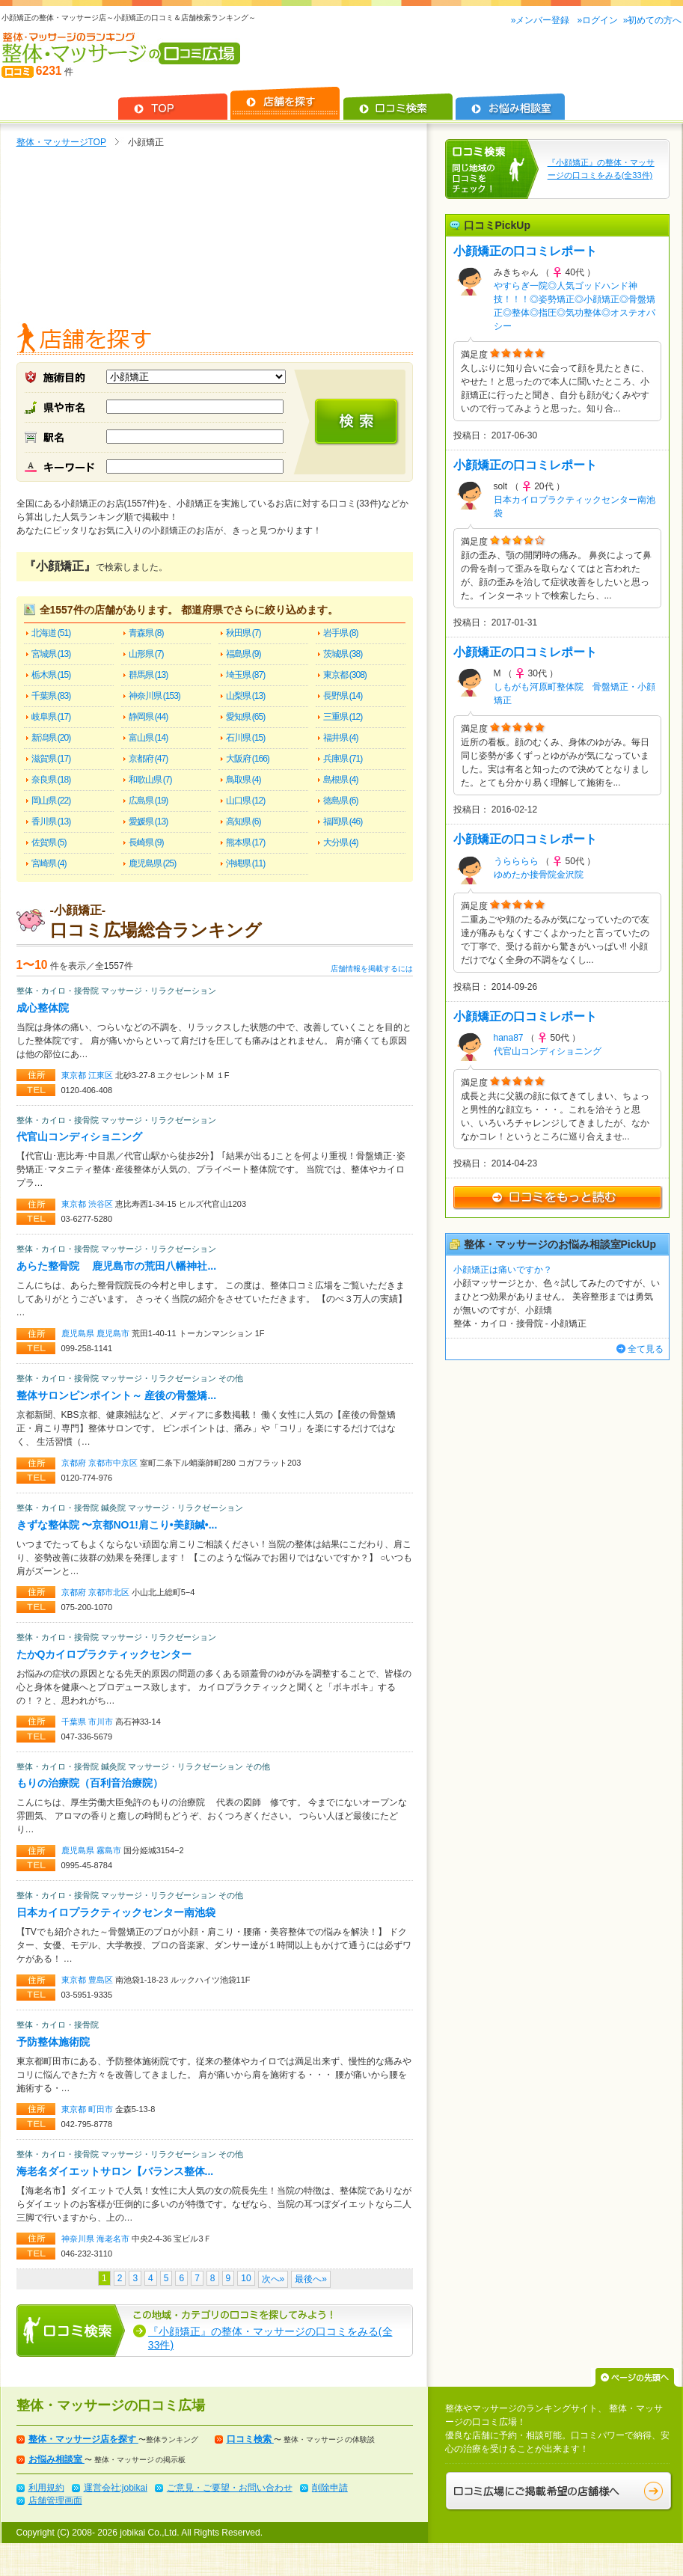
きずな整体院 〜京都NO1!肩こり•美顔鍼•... (117, 1525)
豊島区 (101, 1979)
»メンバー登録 (541, 20)
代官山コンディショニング (79, 1136)
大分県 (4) (340, 842)
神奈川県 (79, 2238)
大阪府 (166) (247, 758)
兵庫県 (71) (343, 758)
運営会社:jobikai (115, 2487)
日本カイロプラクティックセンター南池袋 (115, 1912)
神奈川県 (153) (154, 696)
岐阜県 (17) (51, 717)
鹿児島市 (114, 1333)
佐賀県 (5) (49, 842)
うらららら (516, 861)
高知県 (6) (243, 821)
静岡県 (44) (148, 717)
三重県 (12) (343, 717)
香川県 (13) (51, 821)
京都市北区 (110, 1592)
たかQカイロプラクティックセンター (104, 1654)
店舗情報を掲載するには (372, 968)
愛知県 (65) (246, 717)
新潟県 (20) (51, 737)
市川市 (101, 1721)
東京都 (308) (345, 675)
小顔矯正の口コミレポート (525, 251)
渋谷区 (101, 1203)
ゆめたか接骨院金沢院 (539, 874)
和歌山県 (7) (150, 779)
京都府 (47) (148, 758)
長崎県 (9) (146, 842)
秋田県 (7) (243, 633)
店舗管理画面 (55, 2500)
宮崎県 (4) (49, 863)
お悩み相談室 (56, 2459)
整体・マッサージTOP (61, 142)
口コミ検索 (250, 2439)
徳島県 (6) (340, 800)
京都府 (74, 1462)
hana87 (509, 1037)
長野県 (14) (343, 696)
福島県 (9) (243, 654)
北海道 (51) (51, 633)
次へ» (273, 2279)
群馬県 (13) (148, 675)
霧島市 (110, 1850)
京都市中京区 (114, 1462)
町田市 (101, 2109)
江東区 (101, 1075)
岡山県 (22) (51, 800)
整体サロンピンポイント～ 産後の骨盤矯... (116, 1395)
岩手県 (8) (340, 633)
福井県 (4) (340, 737)
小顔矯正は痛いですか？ (502, 1269)
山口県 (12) (246, 800)
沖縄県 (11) (246, 863)
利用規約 (46, 2487)
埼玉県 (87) (246, 675)
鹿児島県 (79, 1333)
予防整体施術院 (53, 2042)
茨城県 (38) (343, 654)
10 (246, 2278)
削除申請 (330, 2487)
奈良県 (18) (51, 779)
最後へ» (311, 2279)
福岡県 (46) (343, 821)
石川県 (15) (246, 737)
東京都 (74, 1075)
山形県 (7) (146, 654)
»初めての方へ (652, 20)
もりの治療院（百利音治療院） (89, 1783)
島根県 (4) (340, 779)
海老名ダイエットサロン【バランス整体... (115, 2171)
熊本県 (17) (246, 842)
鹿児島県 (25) (153, 863)
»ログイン (597, 20)
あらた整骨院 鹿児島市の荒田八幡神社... (116, 1266)
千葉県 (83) (51, 696)
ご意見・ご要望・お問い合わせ (230, 2487)
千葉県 (74, 1721)
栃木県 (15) (51, 675)
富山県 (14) (148, 737)
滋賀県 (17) (51, 758)
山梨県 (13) (246, 696)
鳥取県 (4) (243, 779)
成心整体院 (42, 1008)
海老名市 (114, 2238)
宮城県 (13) (51, 654)
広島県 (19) (148, 800)
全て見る (646, 1349)
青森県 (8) (146, 633)
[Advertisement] (214, 238)
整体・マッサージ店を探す (83, 2439)
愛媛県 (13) (148, 821)
